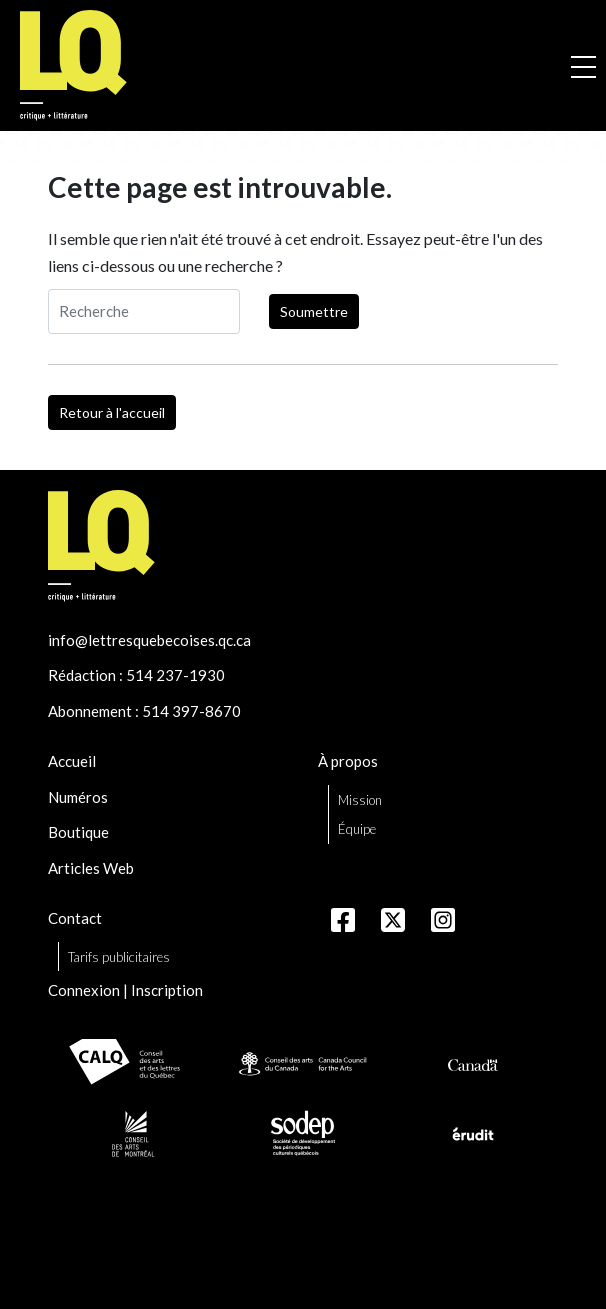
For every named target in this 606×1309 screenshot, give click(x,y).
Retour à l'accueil (112, 412)
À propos (348, 761)
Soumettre (314, 311)
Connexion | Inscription (125, 990)
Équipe (357, 829)
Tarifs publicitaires (119, 957)
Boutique (78, 832)
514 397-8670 (191, 711)
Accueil (72, 761)
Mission (360, 800)
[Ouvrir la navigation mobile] (583, 66)
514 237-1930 (175, 675)
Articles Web (91, 868)
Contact (75, 918)
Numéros (78, 797)
